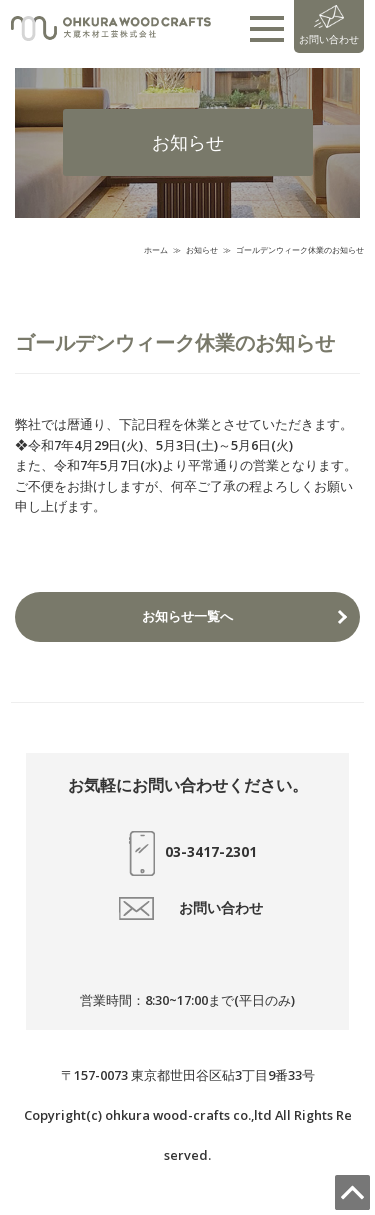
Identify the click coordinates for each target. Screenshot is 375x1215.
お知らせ (202, 249)
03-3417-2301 (188, 853)
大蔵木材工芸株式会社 (111, 29)
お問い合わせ (329, 25)
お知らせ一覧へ (187, 616)
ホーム (156, 249)
